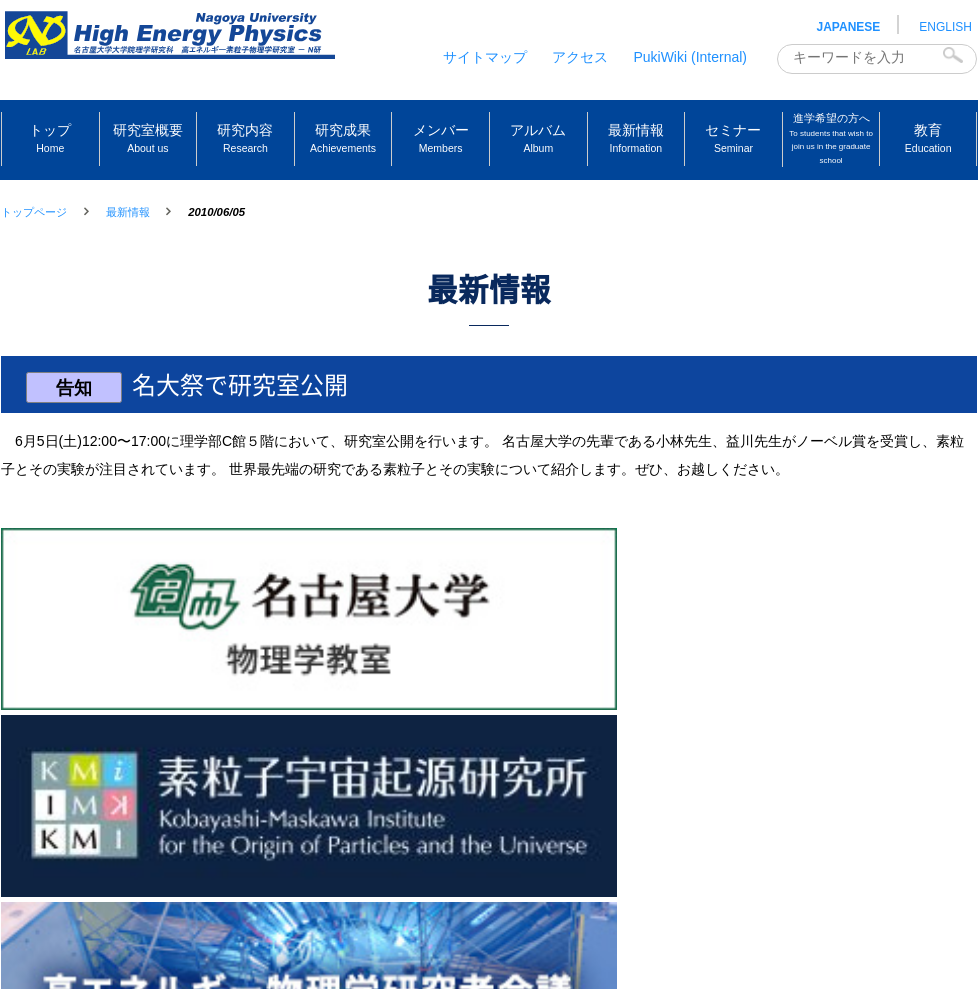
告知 (79, 413)
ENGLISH (945, 27)
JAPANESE (849, 27)
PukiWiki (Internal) (690, 57)
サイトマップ (485, 57)
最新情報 (128, 212)
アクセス (580, 57)
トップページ (34, 212)
